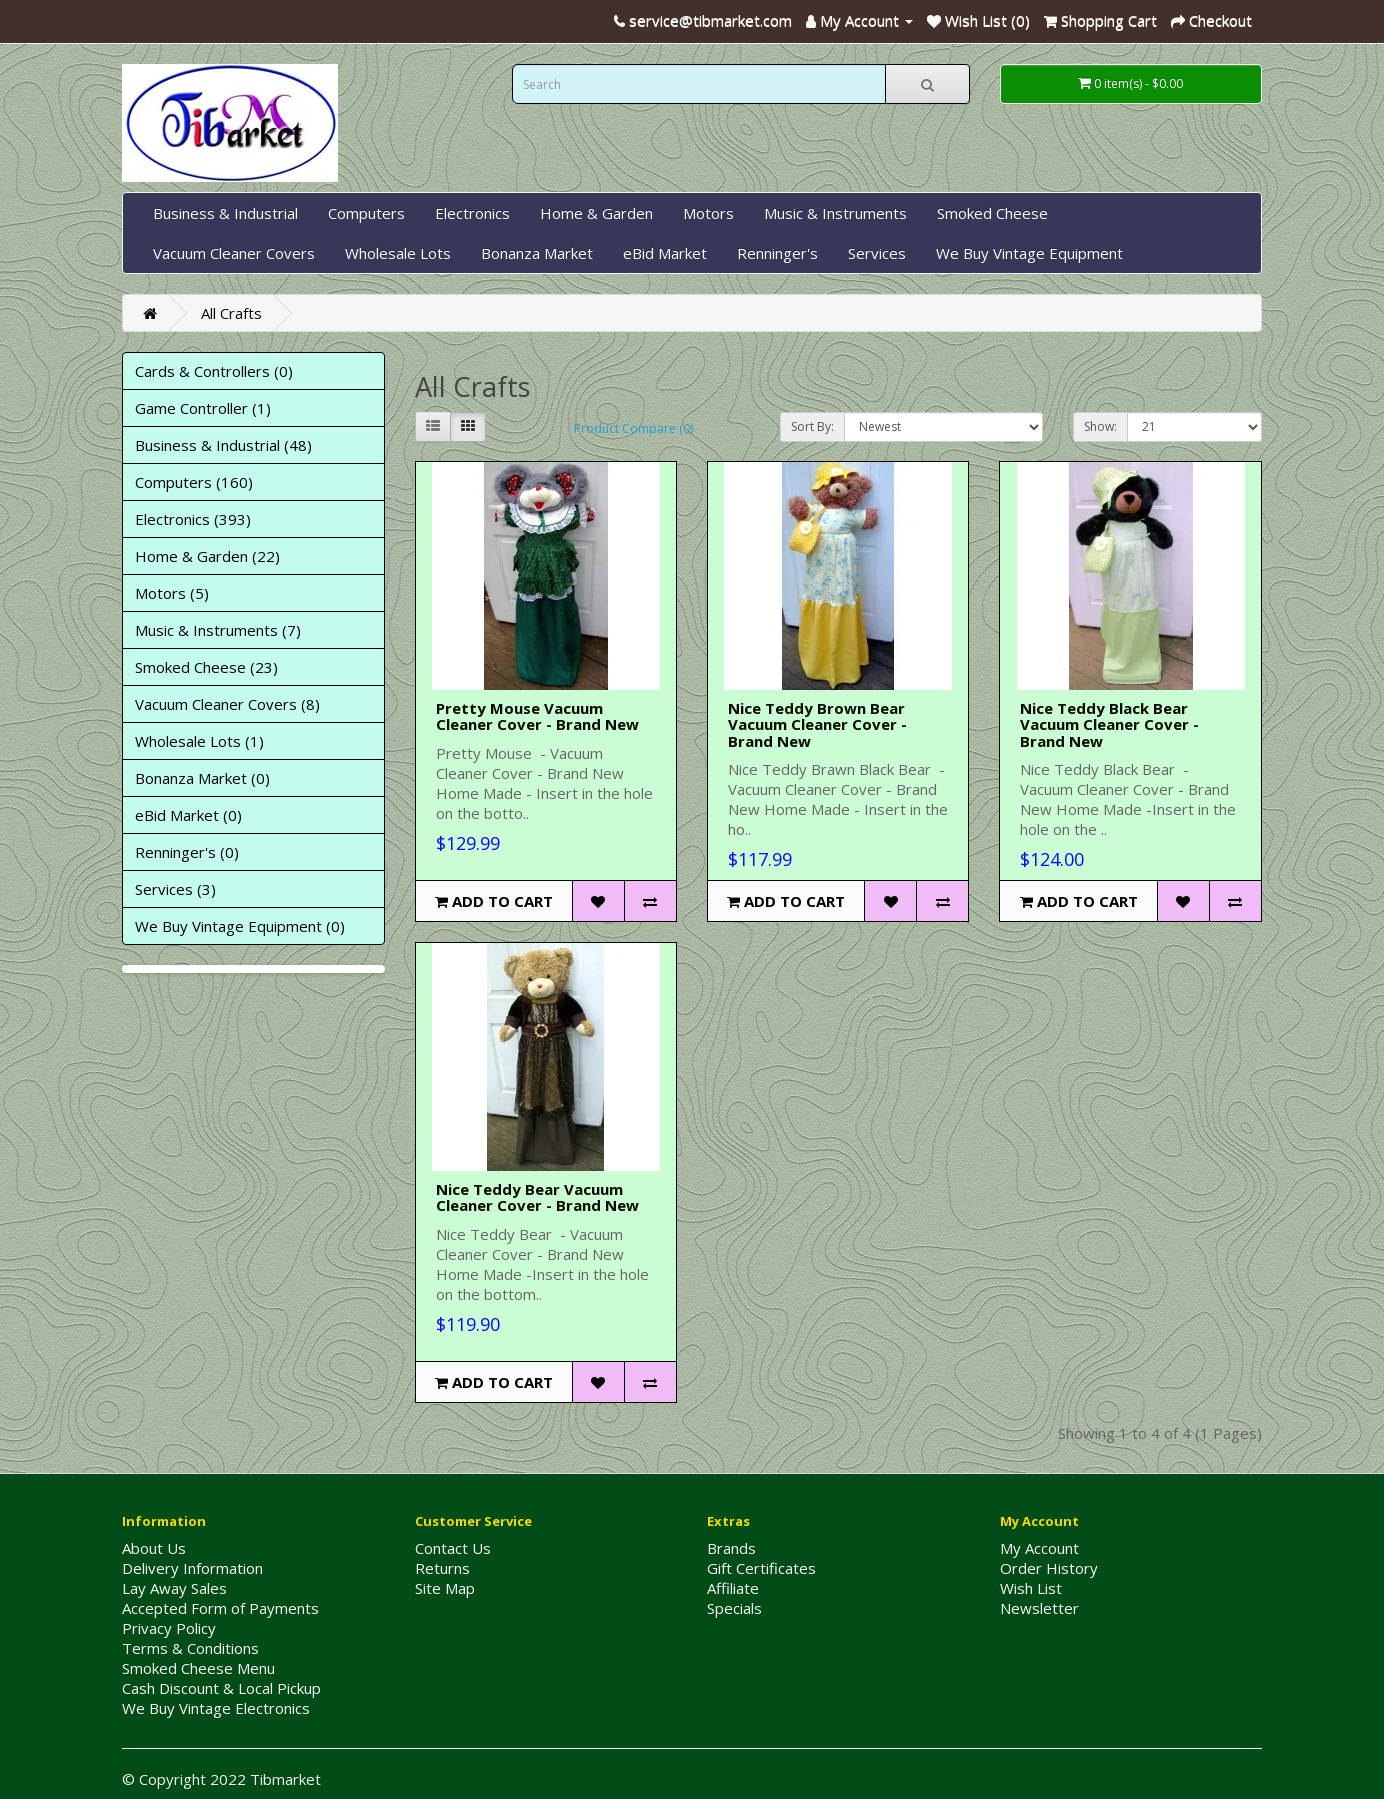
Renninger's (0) (187, 852)
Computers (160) (194, 482)
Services (877, 253)
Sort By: (812, 426)
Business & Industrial (225, 213)
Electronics (472, 213)
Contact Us (453, 1548)
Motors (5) (172, 593)
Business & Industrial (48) (223, 445)
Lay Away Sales (174, 1588)
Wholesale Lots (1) (199, 741)
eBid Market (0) (188, 815)
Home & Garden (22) (207, 556)
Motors (708, 213)
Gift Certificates (761, 1568)
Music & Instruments (835, 213)
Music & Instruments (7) (218, 630)
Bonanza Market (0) (202, 778)
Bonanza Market (537, 253)
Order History (1049, 1568)
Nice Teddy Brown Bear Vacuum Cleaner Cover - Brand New (817, 724)
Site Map (445, 1588)
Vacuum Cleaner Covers (234, 253)
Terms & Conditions (190, 1648)
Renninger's (777, 253)
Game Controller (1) (203, 408)
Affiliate (733, 1588)
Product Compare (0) (633, 428)
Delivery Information (192, 1568)
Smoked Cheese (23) (206, 667)
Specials (734, 1608)
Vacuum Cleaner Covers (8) (227, 704)
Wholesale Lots (398, 253)
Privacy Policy (169, 1628)
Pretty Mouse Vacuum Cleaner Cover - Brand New (537, 716)
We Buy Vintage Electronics (216, 1708)
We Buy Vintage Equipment (1029, 253)
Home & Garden (596, 213)
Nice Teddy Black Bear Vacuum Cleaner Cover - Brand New (1109, 724)
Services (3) (175, 889)
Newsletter (1039, 1608)
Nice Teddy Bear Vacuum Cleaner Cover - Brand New (537, 1197)
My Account (1039, 1548)
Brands (731, 1548)
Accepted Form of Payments (220, 1608)
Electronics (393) (193, 519)
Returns (442, 1568)
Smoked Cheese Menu (198, 1668)
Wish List (1031, 1588)
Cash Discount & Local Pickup (221, 1688)
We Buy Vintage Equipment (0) (240, 926)
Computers (366, 213)
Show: (1100, 426)
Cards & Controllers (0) (214, 371)
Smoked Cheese (992, 213)
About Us (154, 1548)
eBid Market (665, 253)
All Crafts (231, 313)
